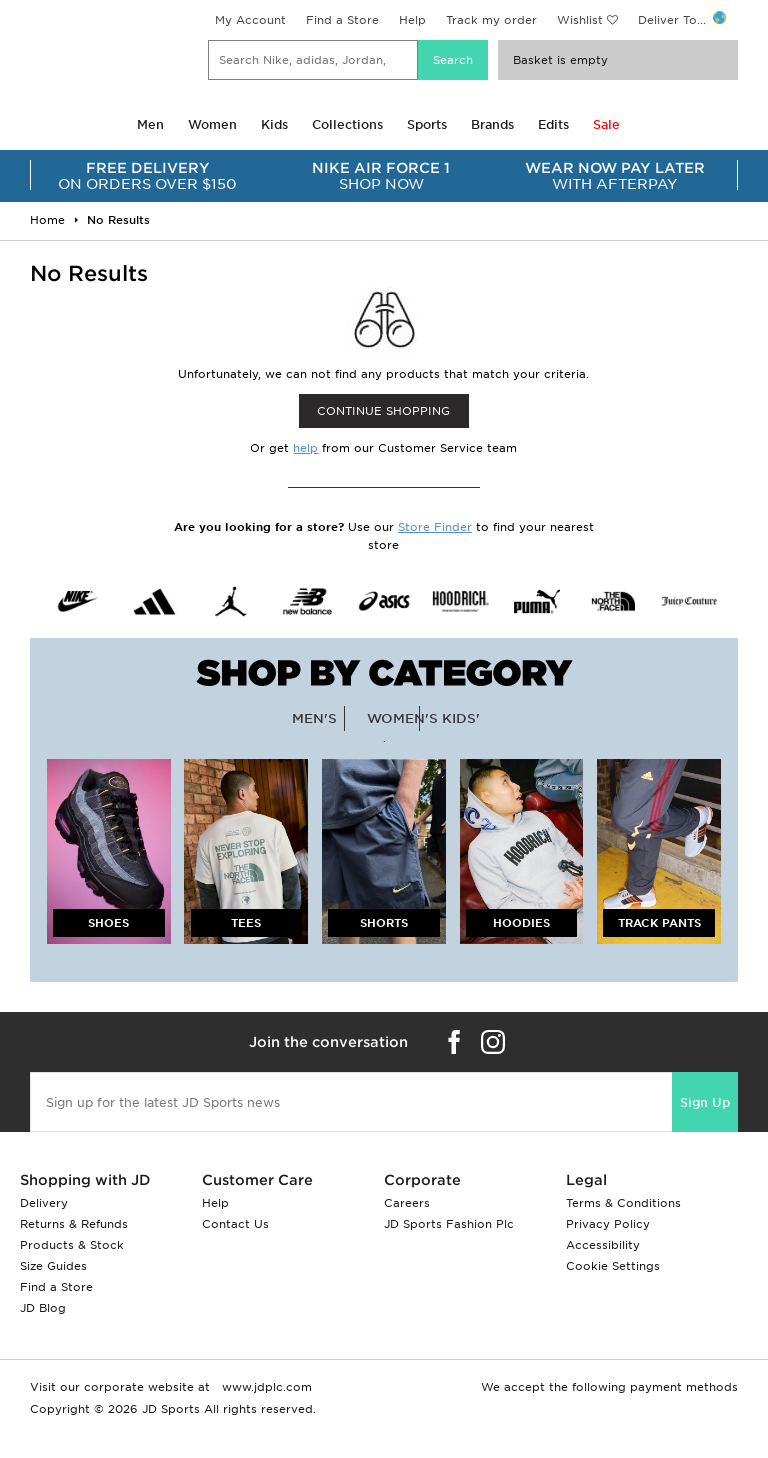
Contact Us (235, 1224)
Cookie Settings (613, 1266)
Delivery (44, 1203)
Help (412, 20)
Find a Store (342, 20)
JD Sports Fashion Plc (449, 1224)
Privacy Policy (608, 1224)
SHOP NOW (382, 176)
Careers (407, 1203)
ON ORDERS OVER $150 (148, 176)
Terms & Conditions (623, 1203)
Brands (492, 124)
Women (212, 124)
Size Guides (53, 1266)
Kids (274, 124)
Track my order (491, 20)
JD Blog (43, 1308)
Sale (606, 124)
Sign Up (705, 1102)
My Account (250, 20)
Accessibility (603, 1245)
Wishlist (580, 20)
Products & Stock (72, 1245)
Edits (553, 124)
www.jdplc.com (265, 1387)
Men (150, 124)
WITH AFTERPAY (615, 176)
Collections (347, 124)
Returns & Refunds (74, 1224)
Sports (427, 124)
